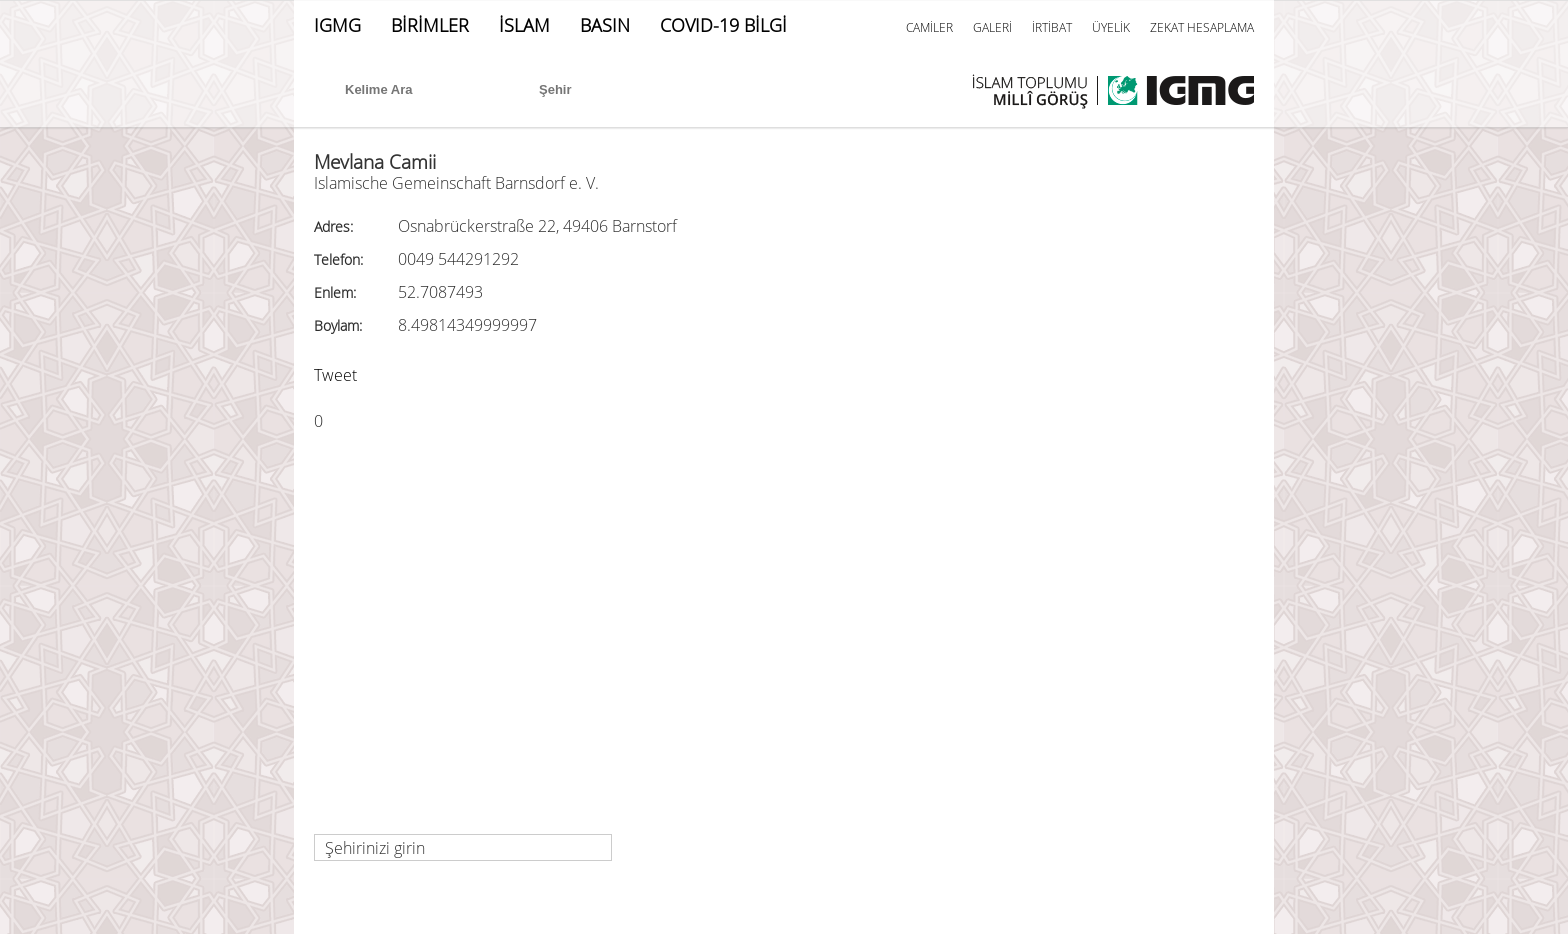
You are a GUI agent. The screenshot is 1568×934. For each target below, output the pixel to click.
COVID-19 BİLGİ (723, 25)
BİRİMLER (430, 25)
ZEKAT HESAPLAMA (1202, 27)
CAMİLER (929, 27)
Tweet (335, 375)
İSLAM (524, 25)
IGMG (337, 25)
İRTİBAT (1052, 27)
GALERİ (992, 27)
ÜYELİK (1111, 27)
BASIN (605, 25)
